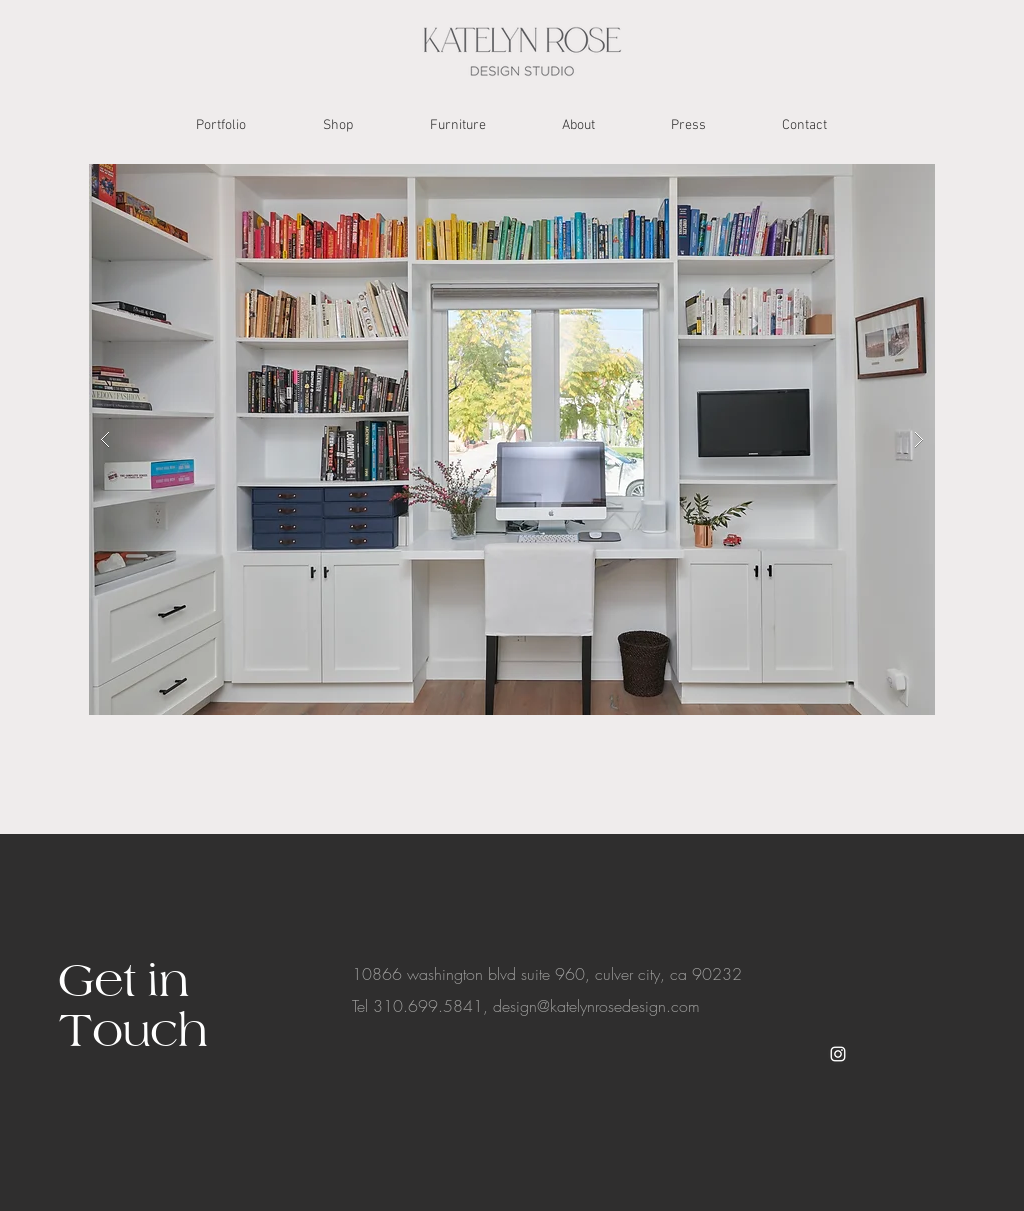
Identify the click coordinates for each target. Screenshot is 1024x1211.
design (515, 1006)
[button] (512, 439)
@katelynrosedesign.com (618, 1006)
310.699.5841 (428, 1006)
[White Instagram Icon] (838, 1054)
